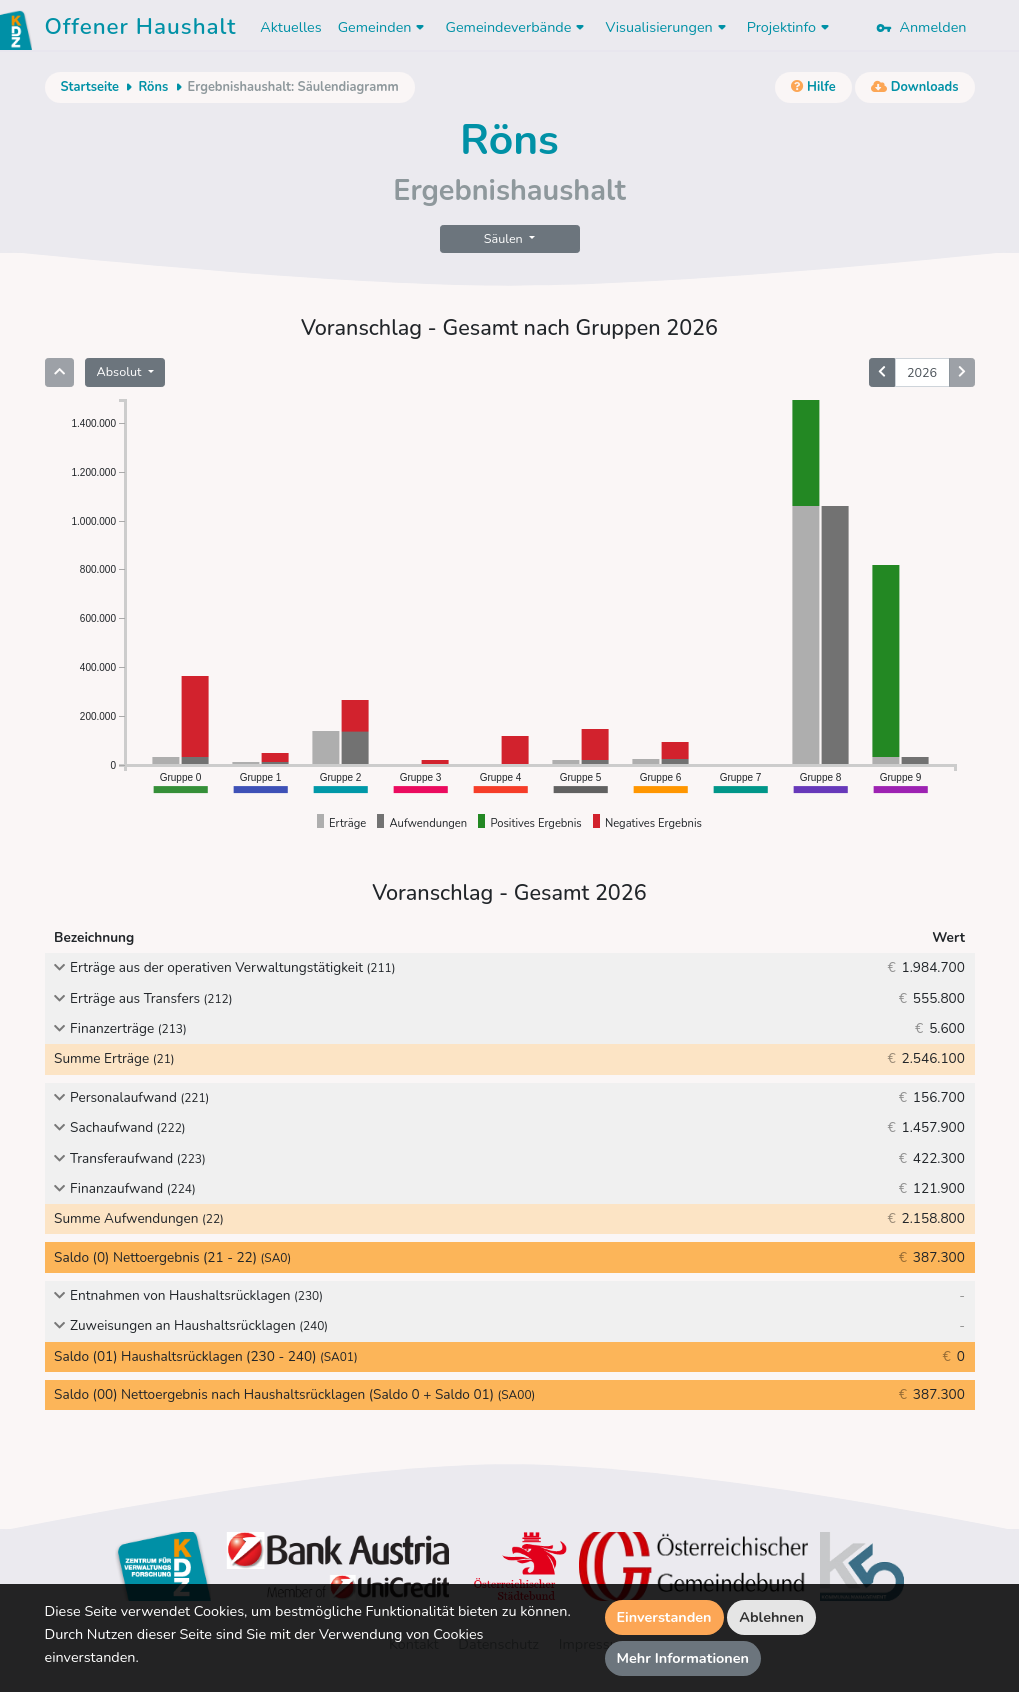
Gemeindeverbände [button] (517, 27)
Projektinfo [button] (790, 27)
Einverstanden (664, 1617)
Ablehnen (771, 1617)
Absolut (121, 371)
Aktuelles (290, 27)
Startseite (90, 87)
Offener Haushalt (141, 30)
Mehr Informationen (683, 1658)
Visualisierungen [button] (667, 27)
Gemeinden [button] (384, 27)
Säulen (505, 238)
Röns (153, 87)
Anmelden (921, 27)
